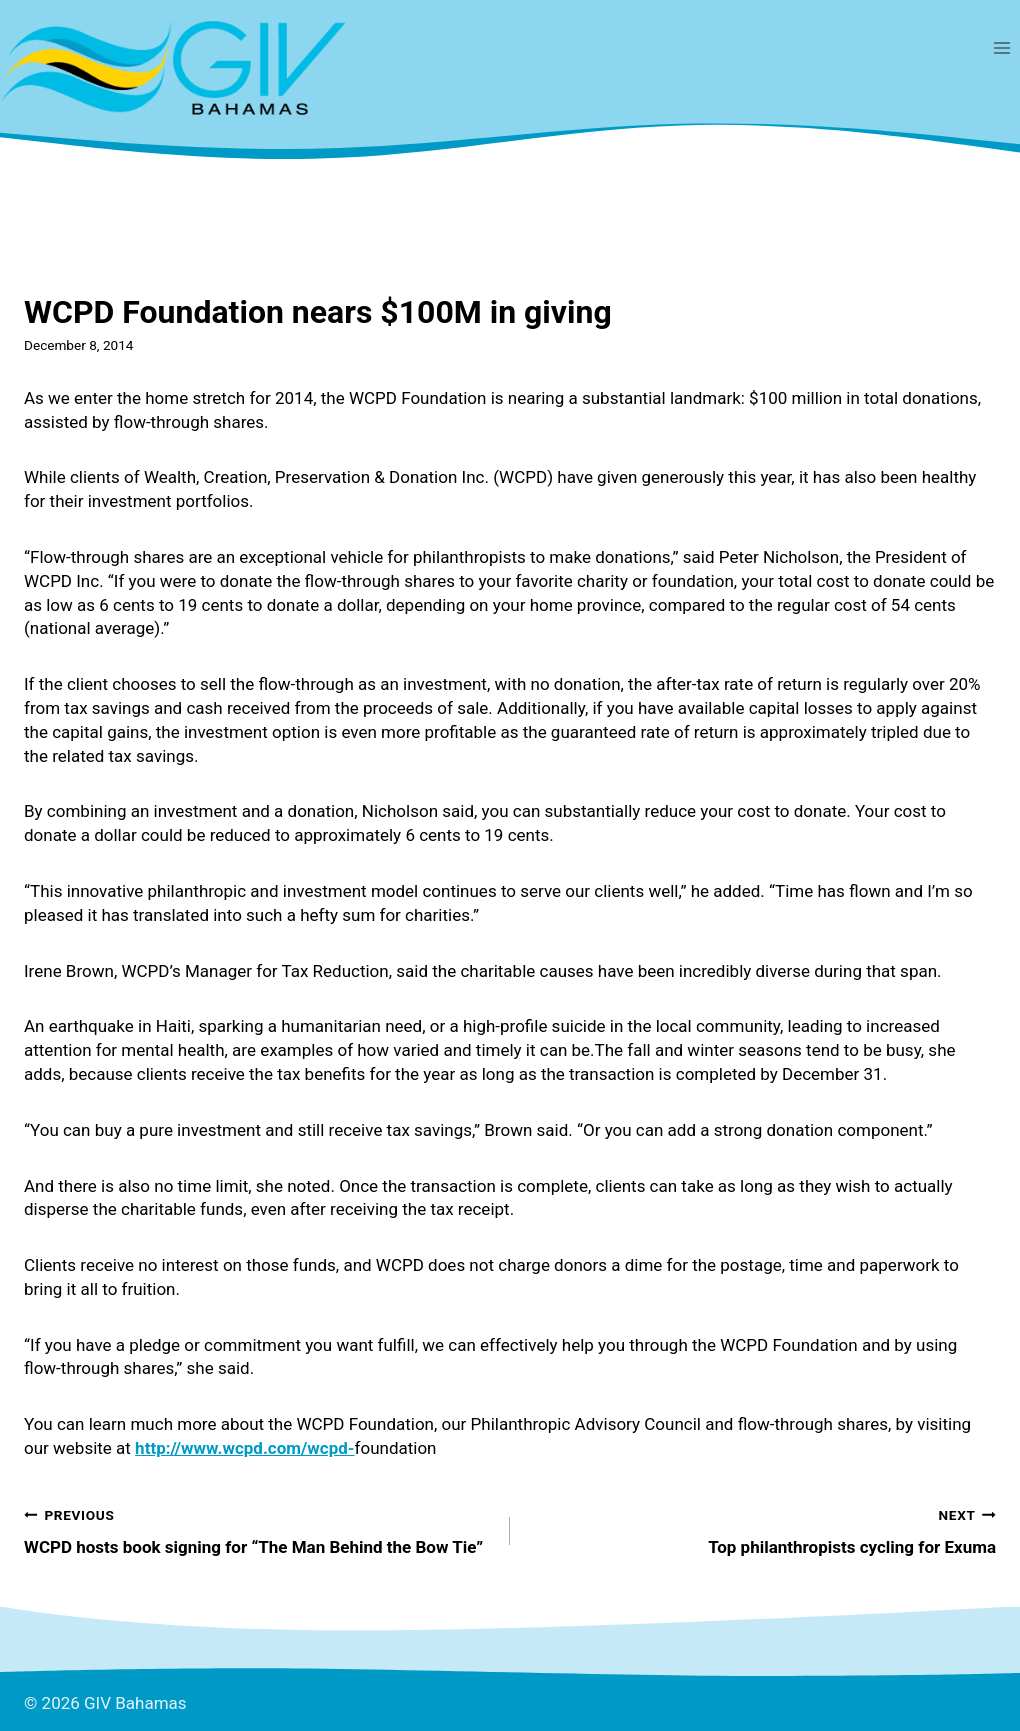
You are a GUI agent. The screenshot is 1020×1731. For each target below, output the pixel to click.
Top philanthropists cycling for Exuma (761, 1529)
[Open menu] (1001, 47)
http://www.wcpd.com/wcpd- (244, 1448)
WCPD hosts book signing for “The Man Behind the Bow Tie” (258, 1529)
